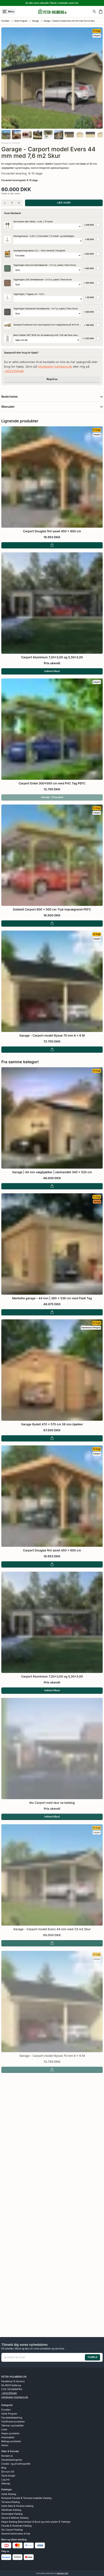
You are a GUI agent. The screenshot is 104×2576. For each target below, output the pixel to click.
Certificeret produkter (13, 2421)
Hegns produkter (10, 2433)
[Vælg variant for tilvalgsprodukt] (47, 226)
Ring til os (52, 379)
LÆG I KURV (64, 202)
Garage (35, 21)
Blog (3, 2467)
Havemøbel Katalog (12, 2513)
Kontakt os (7, 2455)
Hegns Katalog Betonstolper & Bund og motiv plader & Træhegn (36, 2521)
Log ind (5, 2479)
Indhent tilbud (52, 675)
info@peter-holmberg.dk (55, 366)
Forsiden (5, 21)
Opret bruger (8, 2475)
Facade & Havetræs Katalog (16, 2525)
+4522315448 (14, 371)
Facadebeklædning (11, 2417)
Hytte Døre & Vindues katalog (17, 2505)
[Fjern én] (4, 203)
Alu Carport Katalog (12, 2529)
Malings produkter (11, 2441)
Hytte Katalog (8, 2494)
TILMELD (92, 2357)
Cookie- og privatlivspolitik (15, 2463)
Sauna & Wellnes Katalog (14, 2517)
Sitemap (5, 2483)
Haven (4, 2445)
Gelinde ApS (62, 2573)
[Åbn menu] (8, 12)
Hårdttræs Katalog (11, 2509)
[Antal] (11, 203)
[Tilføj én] (18, 203)
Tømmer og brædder (12, 2425)
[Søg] (94, 11)
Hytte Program (21, 21)
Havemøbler (8, 2437)
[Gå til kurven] (101, 12)
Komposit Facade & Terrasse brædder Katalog (26, 2498)
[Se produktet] (7, 225)
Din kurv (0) (7, 2471)
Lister (4, 2429)
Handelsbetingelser (11, 2459)
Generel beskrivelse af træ (15, 2533)
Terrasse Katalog (10, 2502)
